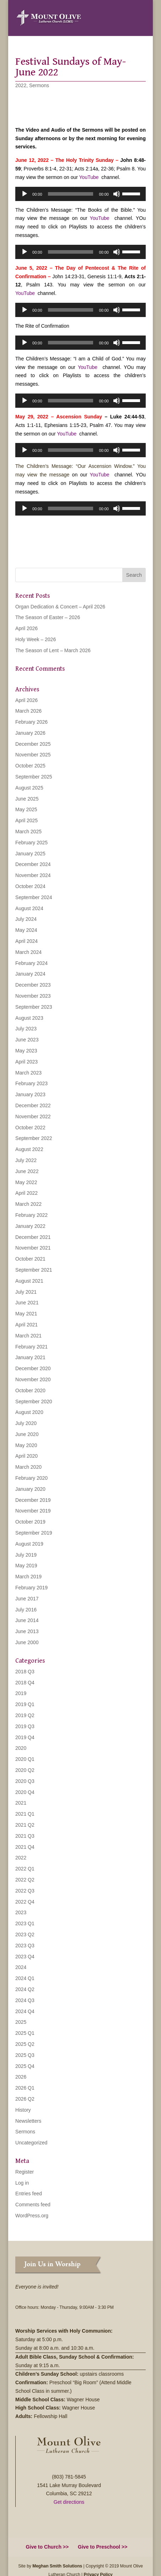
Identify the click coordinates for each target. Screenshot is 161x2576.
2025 (20, 2022)
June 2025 (26, 799)
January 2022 (30, 1226)
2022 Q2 (24, 1880)
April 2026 (26, 628)
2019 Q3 (24, 1726)
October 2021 (30, 1259)
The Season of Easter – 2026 (47, 617)
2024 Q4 (24, 2011)
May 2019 (26, 1565)
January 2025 (30, 853)
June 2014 (26, 1620)
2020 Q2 (24, 1770)
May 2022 (26, 1182)
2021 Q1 (24, 1814)
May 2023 (26, 1051)
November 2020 (33, 1379)
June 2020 (26, 1434)
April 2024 (26, 941)
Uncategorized (31, 2142)
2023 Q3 (24, 1945)
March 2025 (28, 831)
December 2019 (33, 1500)
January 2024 (30, 974)
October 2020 (30, 1390)
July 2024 (26, 919)
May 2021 (26, 1313)
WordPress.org (31, 2215)
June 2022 (26, 1171)
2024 (20, 1967)
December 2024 (33, 864)
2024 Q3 (24, 2000)
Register (24, 2172)
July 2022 (26, 1160)
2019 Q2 (24, 1715)
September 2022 (33, 1138)
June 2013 (26, 1631)
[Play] (24, 193)
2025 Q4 (24, 2066)
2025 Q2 (24, 2044)
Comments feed (32, 2204)
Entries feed (28, 2193)
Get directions (69, 2502)
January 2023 (30, 1094)
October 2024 (30, 886)
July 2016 (26, 1609)
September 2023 (33, 1007)
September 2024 (33, 897)
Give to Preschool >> (102, 2547)
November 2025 (33, 755)
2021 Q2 (24, 1825)
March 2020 (28, 1467)
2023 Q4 (24, 1956)
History (23, 2110)
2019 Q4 (24, 1737)
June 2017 (26, 1598)
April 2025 (26, 820)
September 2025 (33, 777)
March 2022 (28, 1204)
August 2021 (29, 1281)
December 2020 (33, 1368)
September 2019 (33, 1533)
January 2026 (30, 733)
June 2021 (26, 1302)
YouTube (89, 177)
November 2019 (33, 1511)
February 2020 (31, 1478)
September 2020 (33, 1401)
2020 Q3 (24, 1781)
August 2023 (29, 1018)
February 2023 (31, 1083)
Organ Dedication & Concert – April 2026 (60, 606)
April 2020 (26, 1456)
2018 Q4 (24, 1682)
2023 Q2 (24, 1934)
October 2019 (30, 1522)
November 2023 (33, 996)
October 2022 (30, 1127)
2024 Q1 (24, 1978)
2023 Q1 (24, 1923)
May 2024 (26, 930)
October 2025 (30, 766)
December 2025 (33, 744)
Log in (22, 2183)
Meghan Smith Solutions (57, 2566)
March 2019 (28, 1576)
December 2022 (33, 1105)
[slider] (70, 194)
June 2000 (26, 1642)
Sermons (39, 85)
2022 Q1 (24, 1869)
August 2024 (29, 908)
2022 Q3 (24, 1891)
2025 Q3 (24, 2055)
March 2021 (28, 1336)
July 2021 (26, 1292)
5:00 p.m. (53, 2339)
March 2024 (28, 952)
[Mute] (116, 193)
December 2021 (33, 1237)
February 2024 (31, 963)
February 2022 (31, 1215)
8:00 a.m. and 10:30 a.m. (67, 2348)
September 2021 (33, 1270)
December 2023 (33, 985)
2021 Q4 (24, 1847)
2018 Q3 (24, 1671)
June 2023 (26, 1039)
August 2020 (29, 1412)
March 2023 (28, 1073)
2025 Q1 (24, 2033)
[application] (80, 194)
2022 (20, 85)
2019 (20, 1693)
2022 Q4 (24, 1902)
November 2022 (33, 1116)
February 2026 (31, 722)
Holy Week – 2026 (35, 639)
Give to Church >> (47, 2547)
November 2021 (33, 1248)
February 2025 (31, 842)
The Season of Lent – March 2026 (53, 650)
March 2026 (28, 711)
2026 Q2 (24, 2099)
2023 (20, 1912)
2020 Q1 (24, 1759)
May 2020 (26, 1445)
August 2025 (29, 788)
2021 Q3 (24, 1836)
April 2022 (26, 1193)
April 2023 (26, 1062)
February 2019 (31, 1587)
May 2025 (26, 809)
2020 (20, 1748)
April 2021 (26, 1324)
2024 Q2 (24, 1989)
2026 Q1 (24, 2088)
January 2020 (30, 1489)
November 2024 (33, 875)
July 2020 (26, 1423)
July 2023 (26, 1028)
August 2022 (29, 1149)
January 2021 (30, 1357)
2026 (20, 2077)
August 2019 (29, 1544)
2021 (20, 1803)
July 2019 (26, 1555)
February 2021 (31, 1347)
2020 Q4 (24, 1792)
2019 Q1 (24, 1704)
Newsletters (28, 2121)
